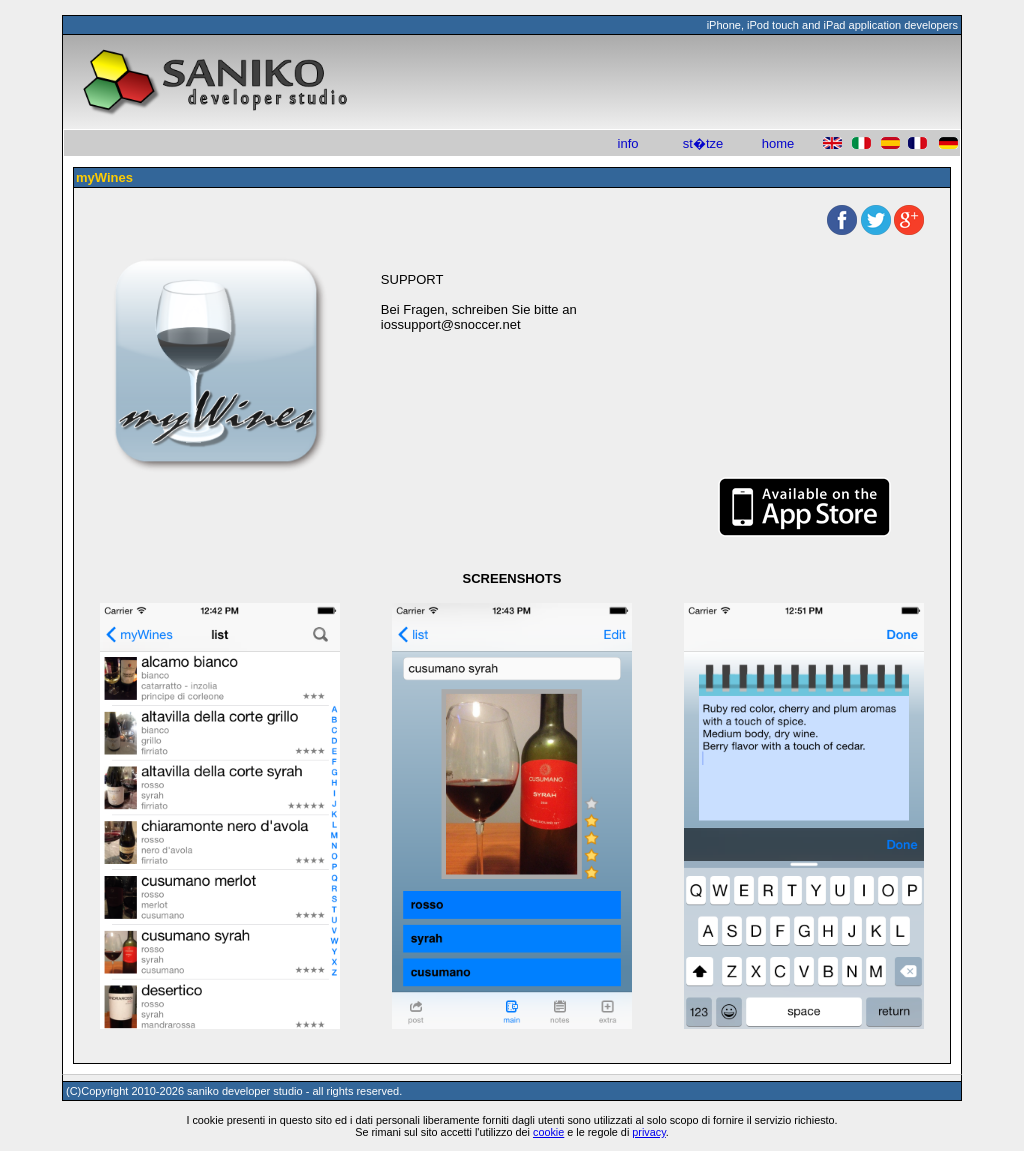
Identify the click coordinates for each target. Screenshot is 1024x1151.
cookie (548, 1132)
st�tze (703, 143)
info (628, 143)
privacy (649, 1132)
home (778, 143)
